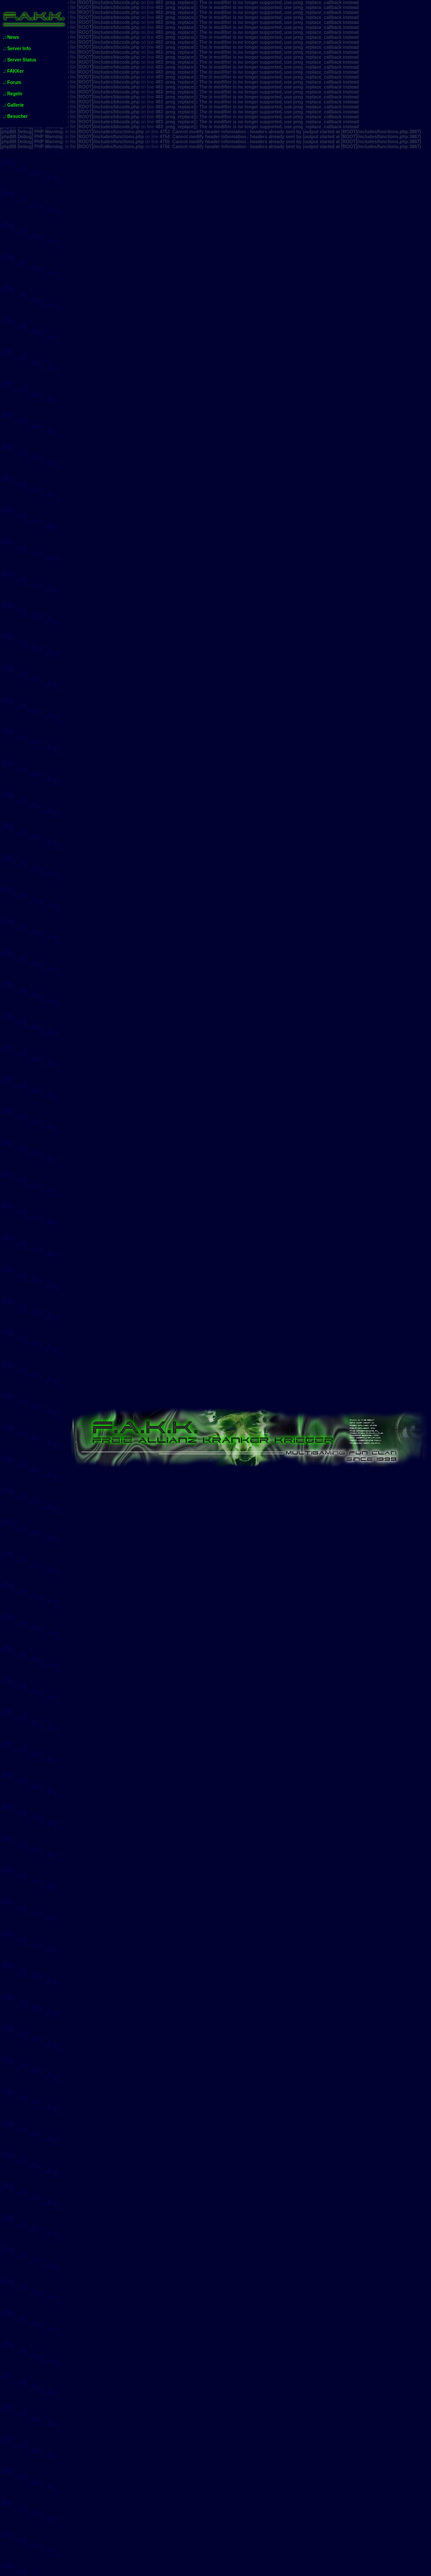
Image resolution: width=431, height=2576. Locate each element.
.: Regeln (12, 93)
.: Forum (12, 82)
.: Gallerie (13, 105)
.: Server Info (17, 48)
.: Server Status (19, 59)
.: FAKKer (13, 71)
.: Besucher (15, 116)
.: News (11, 37)
